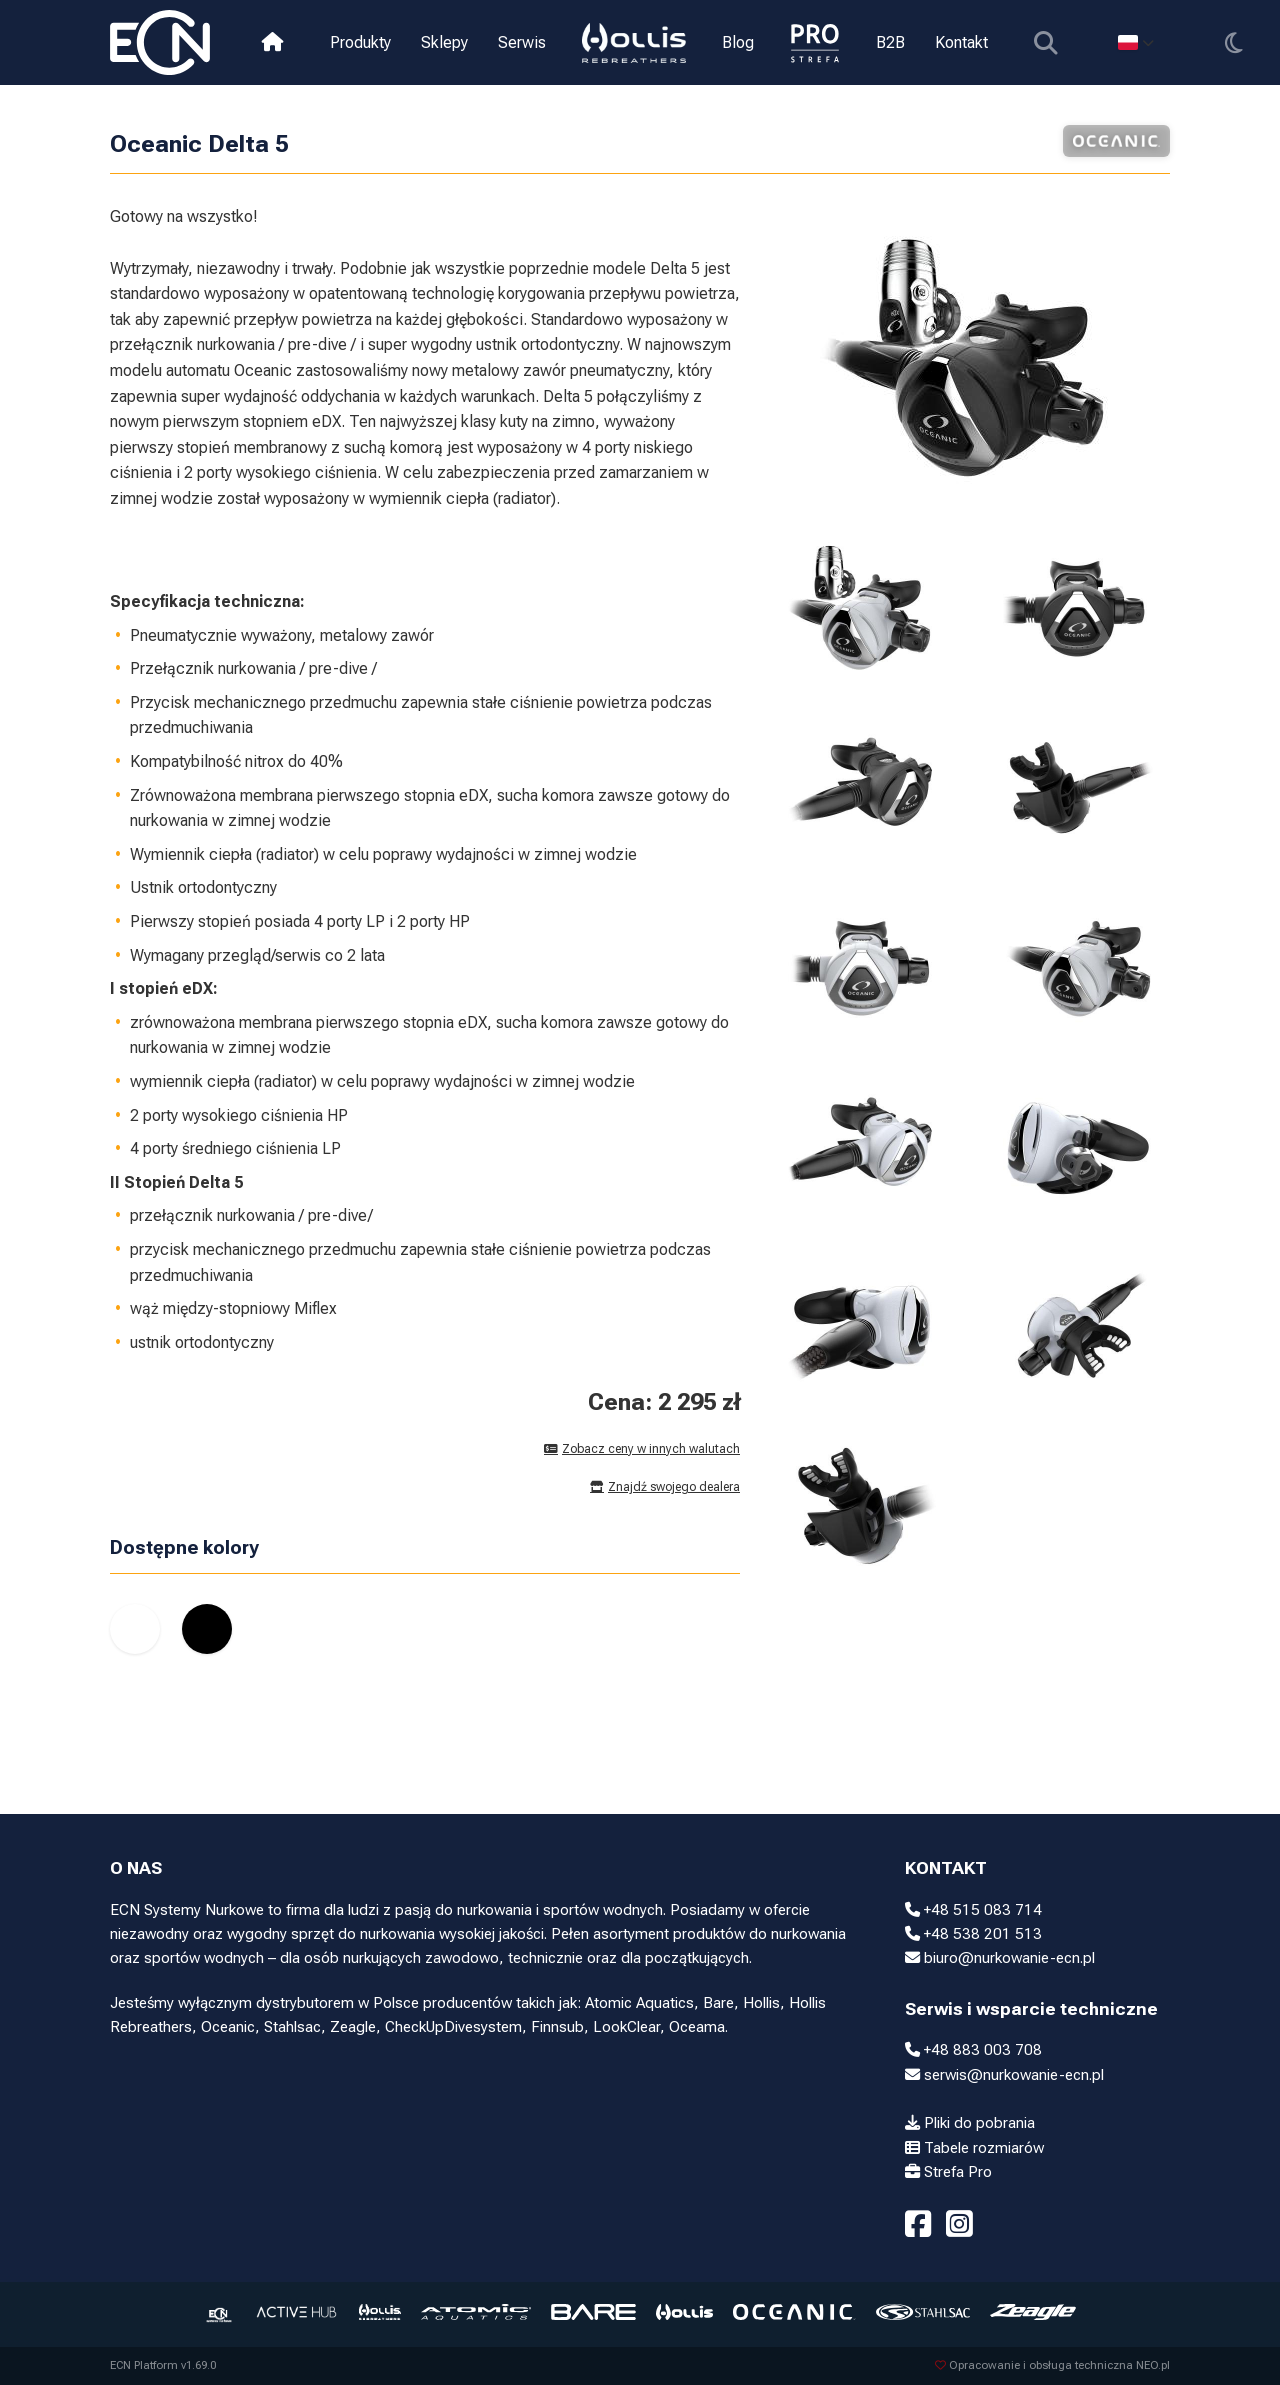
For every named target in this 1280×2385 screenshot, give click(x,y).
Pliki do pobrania (970, 2123)
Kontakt (961, 42)
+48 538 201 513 (973, 1934)
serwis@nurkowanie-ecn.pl (1004, 2075)
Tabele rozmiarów (974, 2148)
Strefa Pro (948, 2172)
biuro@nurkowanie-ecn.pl (1000, 1958)
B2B (890, 42)
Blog (738, 42)
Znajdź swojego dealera (665, 1487)
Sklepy (444, 42)
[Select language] (1135, 42)
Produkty (360, 42)
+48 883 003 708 (973, 2050)
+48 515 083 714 (973, 1910)
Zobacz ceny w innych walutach (642, 1449)
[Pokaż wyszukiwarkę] (1045, 42)
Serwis (522, 42)
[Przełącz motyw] (1233, 42)
